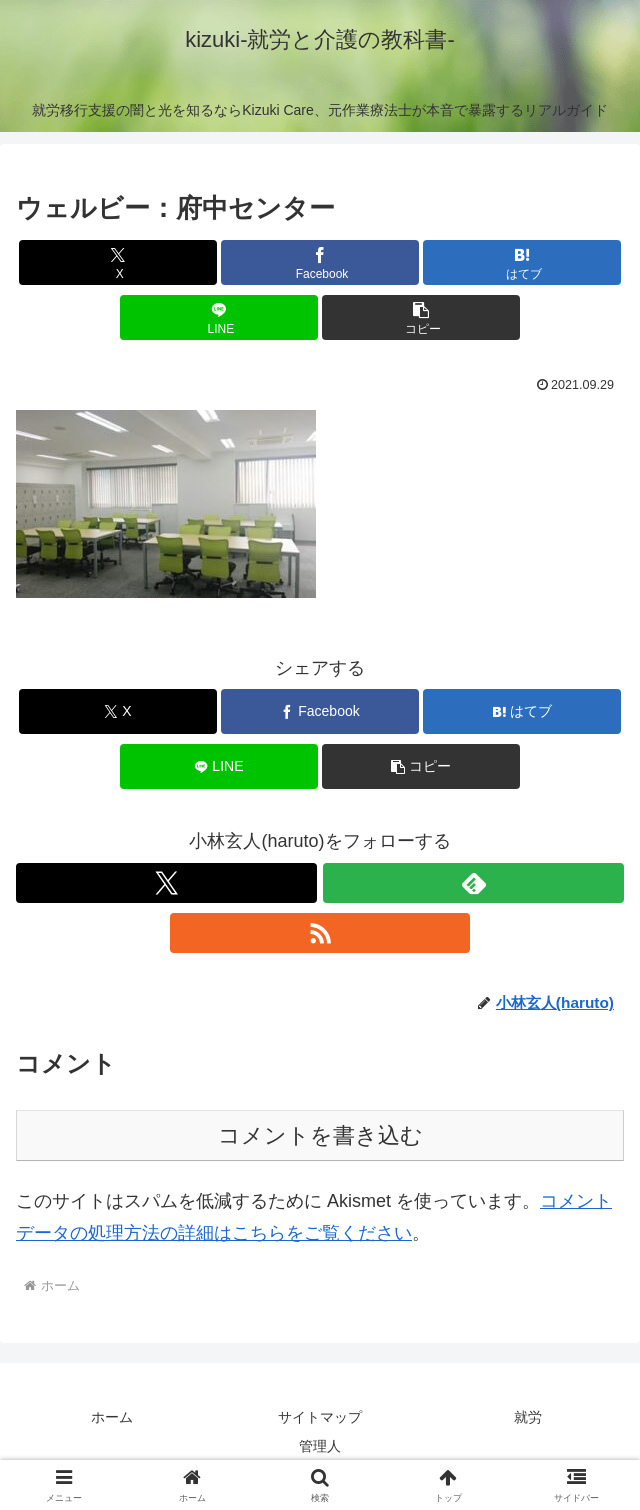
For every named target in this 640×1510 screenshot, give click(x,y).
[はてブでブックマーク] (522, 262)
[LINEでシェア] (219, 317)
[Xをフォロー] (166, 883)
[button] (421, 317)
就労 (528, 1417)
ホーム (112, 1417)
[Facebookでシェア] (320, 262)
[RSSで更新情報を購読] (320, 933)
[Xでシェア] (118, 262)
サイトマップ (320, 1417)
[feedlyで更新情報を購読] (473, 883)
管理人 (320, 1446)
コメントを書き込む (320, 1135)
